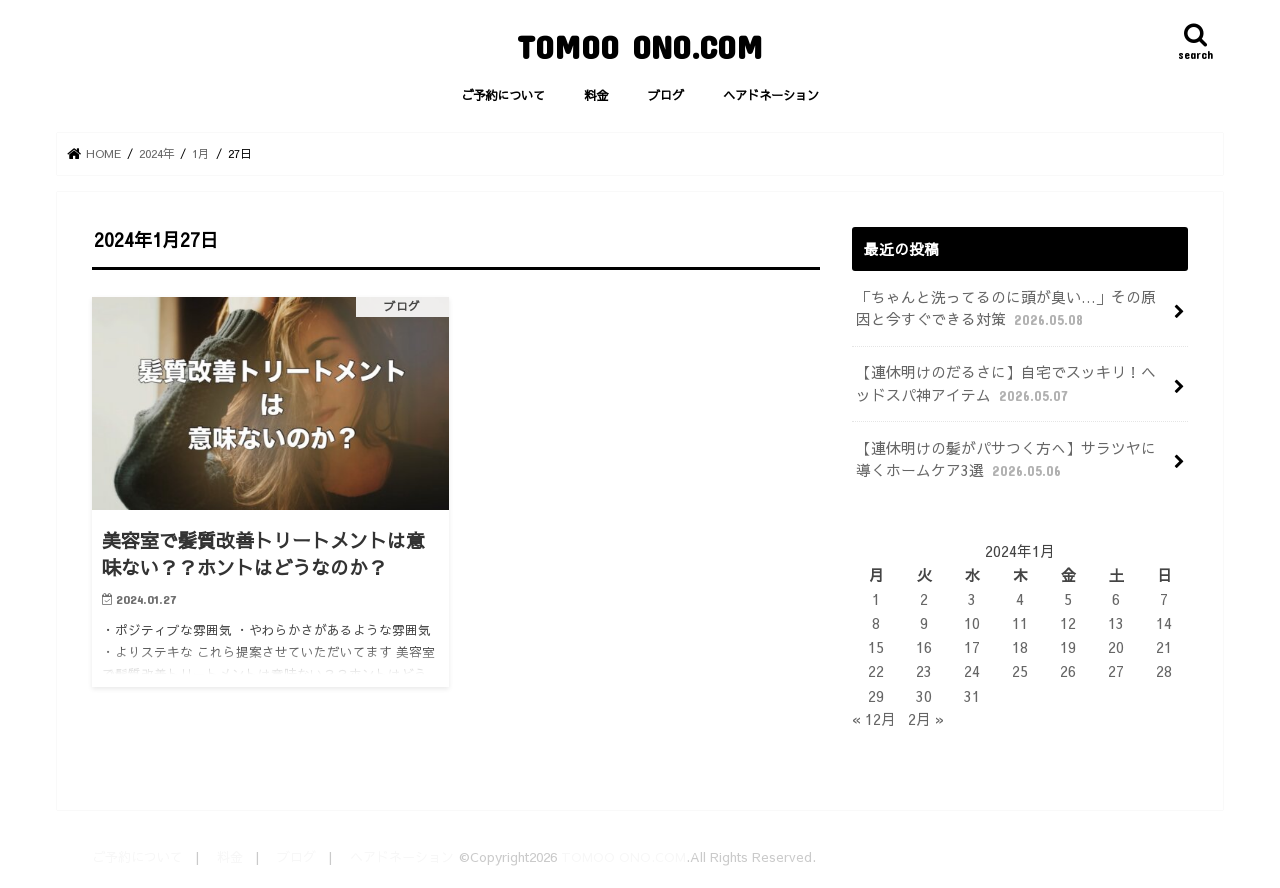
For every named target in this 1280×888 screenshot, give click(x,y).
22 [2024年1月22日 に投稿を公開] (876, 671)
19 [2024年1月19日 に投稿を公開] (1068, 647)
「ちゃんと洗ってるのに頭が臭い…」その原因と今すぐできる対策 (1006, 308)
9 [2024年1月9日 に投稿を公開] (924, 623)
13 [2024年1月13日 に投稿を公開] (1116, 623)
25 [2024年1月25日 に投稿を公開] (1020, 671)
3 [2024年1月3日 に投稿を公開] (972, 599)
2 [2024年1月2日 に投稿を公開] (924, 599)
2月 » (926, 719)
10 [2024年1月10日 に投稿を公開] (972, 623)
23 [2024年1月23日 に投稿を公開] (924, 671)
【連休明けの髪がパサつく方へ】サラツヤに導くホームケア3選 (1006, 459)
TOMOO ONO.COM (640, 46)
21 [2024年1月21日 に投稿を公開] (1164, 647)
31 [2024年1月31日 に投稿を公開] (972, 696)
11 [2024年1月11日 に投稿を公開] (1020, 623)
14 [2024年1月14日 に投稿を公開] (1164, 623)
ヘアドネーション (771, 94)
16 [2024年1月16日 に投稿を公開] (924, 647)
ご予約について (503, 94)
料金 (596, 94)
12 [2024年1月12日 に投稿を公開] (1068, 623)
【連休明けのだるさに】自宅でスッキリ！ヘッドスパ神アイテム (1006, 383)
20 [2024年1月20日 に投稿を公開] (1116, 647)
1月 (201, 153)
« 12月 (874, 719)
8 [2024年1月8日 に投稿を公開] (876, 623)
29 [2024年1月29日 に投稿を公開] (876, 696)
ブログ (666, 94)
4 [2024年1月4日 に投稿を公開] (1020, 599)
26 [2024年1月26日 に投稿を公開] (1068, 671)
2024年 (157, 153)
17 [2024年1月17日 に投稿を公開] (972, 647)
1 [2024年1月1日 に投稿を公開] (876, 599)
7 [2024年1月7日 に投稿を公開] (1164, 599)
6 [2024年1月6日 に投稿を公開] (1116, 599)
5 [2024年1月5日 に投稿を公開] (1068, 599)
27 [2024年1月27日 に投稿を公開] (1116, 671)
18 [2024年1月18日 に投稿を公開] (1020, 647)
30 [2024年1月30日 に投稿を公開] (924, 696)
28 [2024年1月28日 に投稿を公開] (1164, 671)
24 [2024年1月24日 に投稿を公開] (972, 671)
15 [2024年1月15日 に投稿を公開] (876, 647)
